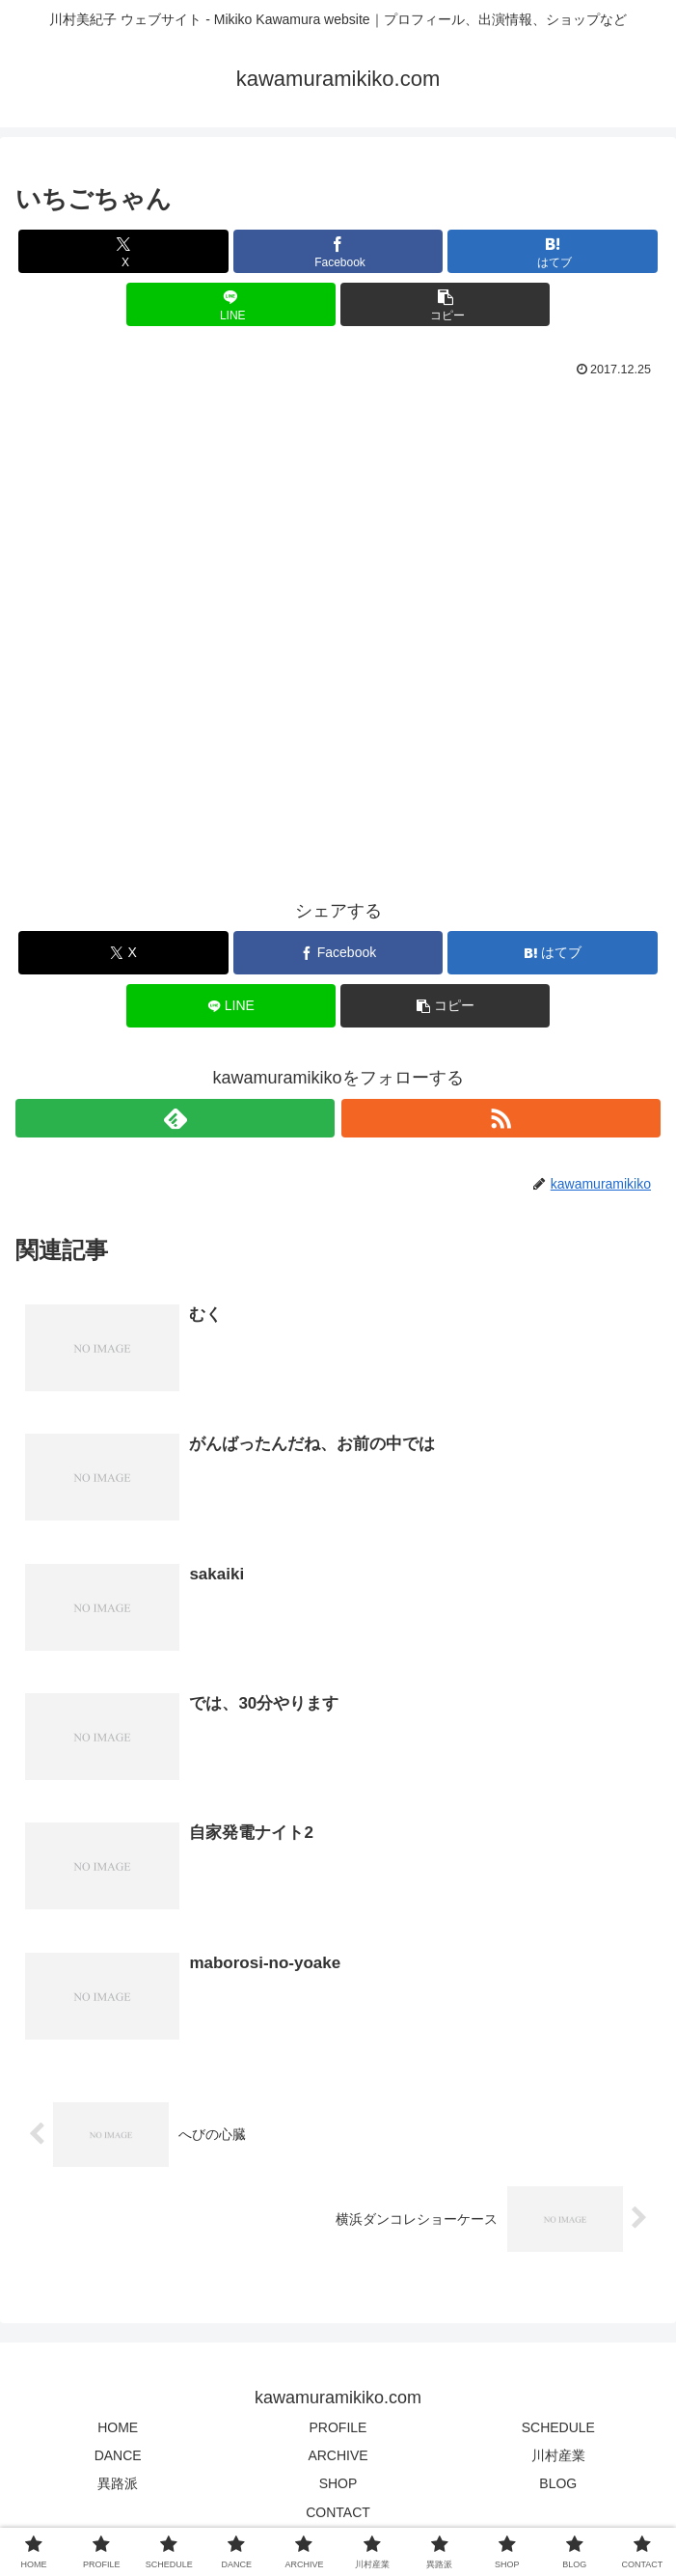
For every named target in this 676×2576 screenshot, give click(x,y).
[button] (445, 304)
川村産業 (558, 2457)
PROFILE (338, 2429)
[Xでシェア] (123, 251)
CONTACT (338, 2513)
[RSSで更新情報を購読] (501, 1118)
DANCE (118, 2457)
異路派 (117, 2485)
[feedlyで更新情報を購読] (175, 1118)
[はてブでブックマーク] (552, 251)
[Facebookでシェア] (338, 251)
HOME (117, 2429)
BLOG (558, 2485)
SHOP (338, 2485)
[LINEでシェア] (231, 304)
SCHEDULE (558, 2429)
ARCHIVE (337, 2457)
